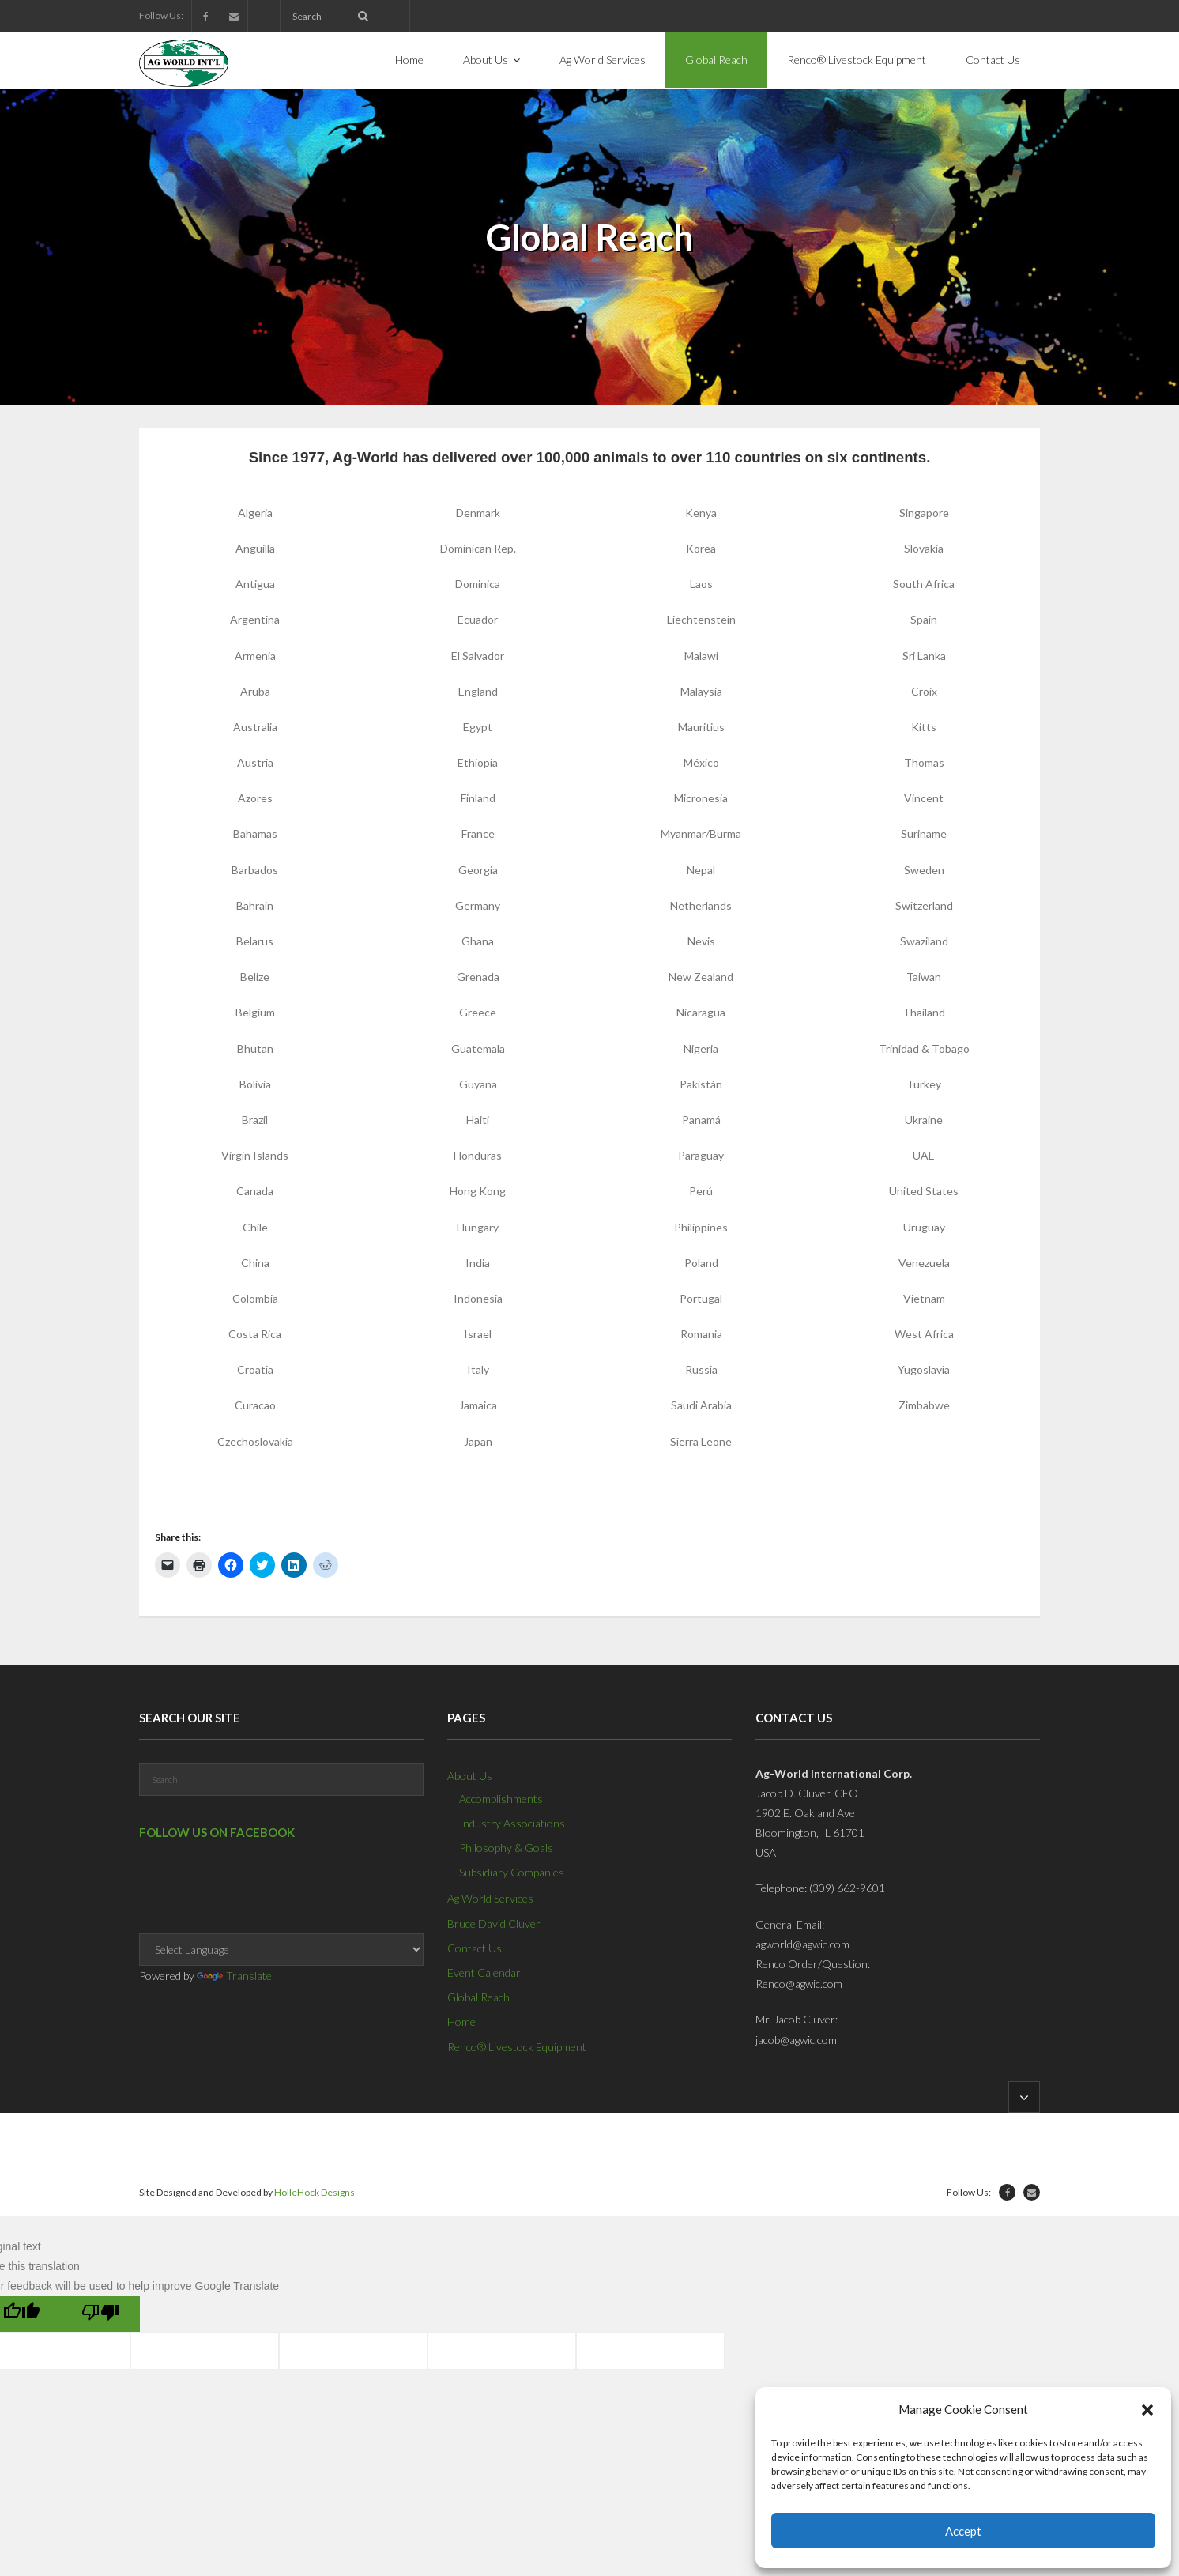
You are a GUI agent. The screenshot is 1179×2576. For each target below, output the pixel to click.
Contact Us (474, 1948)
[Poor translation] (100, 2314)
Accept (963, 2531)
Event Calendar (484, 1972)
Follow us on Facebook (217, 1832)
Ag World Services (490, 1898)
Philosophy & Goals (506, 1847)
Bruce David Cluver (494, 1923)
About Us (469, 1775)
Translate (234, 1975)
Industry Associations (512, 1823)
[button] (1147, 2410)
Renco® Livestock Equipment (516, 2047)
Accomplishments (501, 1798)
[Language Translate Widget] (281, 1949)
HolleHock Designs (314, 2192)
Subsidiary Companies (511, 1872)
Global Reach (478, 1997)
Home (461, 2021)
